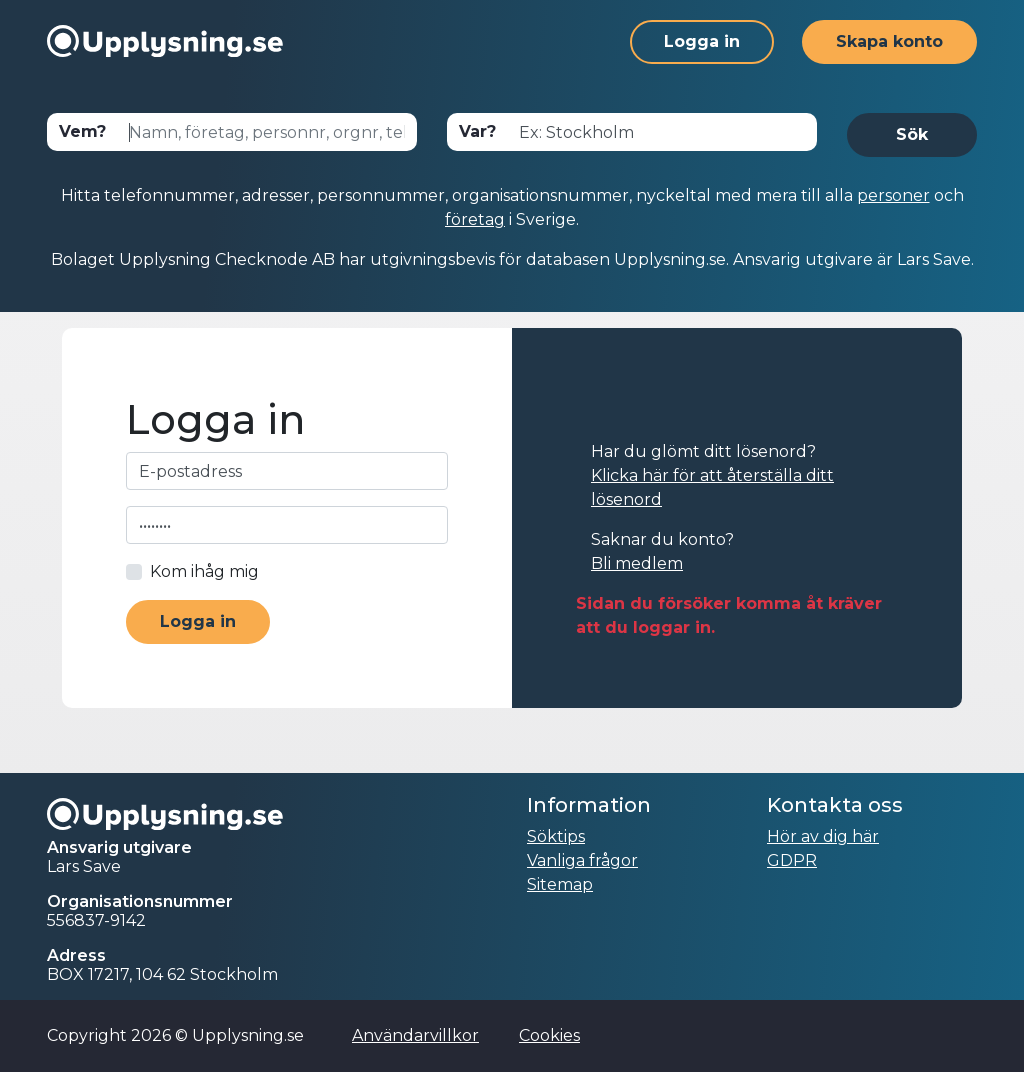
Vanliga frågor (582, 860)
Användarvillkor (415, 1035)
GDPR (792, 860)
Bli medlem (637, 563)
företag (475, 219)
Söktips (556, 836)
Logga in (702, 41)
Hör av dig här (823, 836)
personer (893, 195)
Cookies (549, 1035)
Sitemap (560, 884)
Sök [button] (912, 134)
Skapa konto (889, 41)
